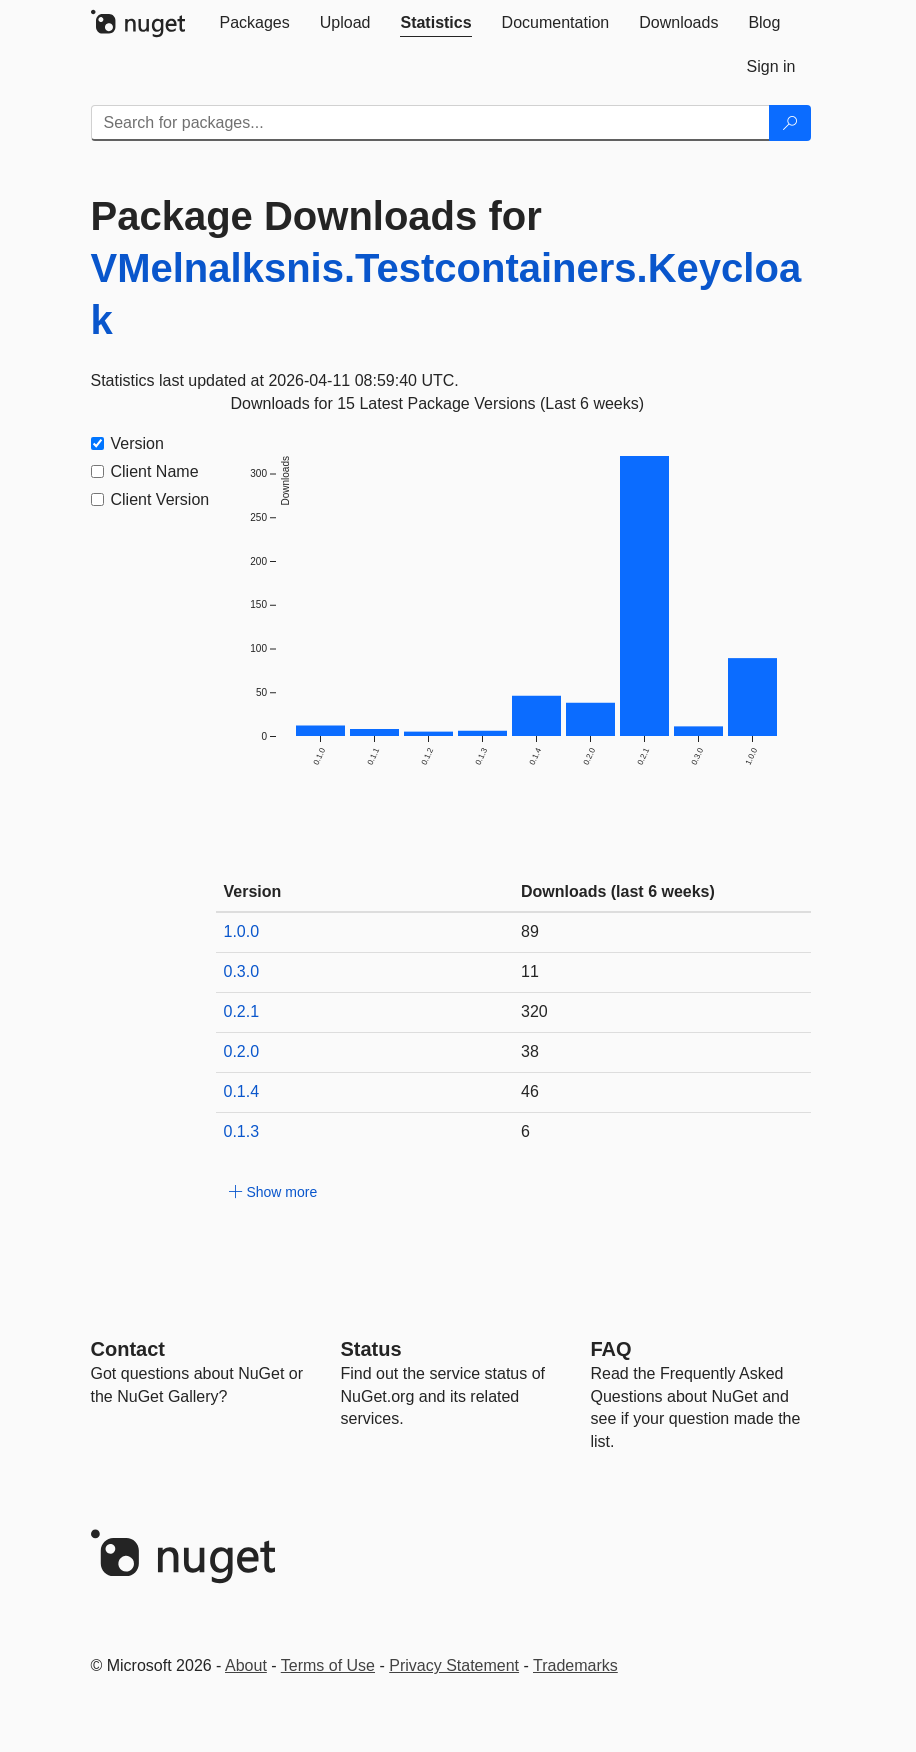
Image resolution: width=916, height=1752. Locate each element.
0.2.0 (242, 1051)
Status (371, 1349)
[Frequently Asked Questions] (611, 1349)
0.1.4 (242, 1091)
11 (530, 971)
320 (534, 1011)
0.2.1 (242, 1011)
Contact (128, 1349)
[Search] (790, 123)
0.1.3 (242, 1131)
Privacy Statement (454, 1665)
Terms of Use (328, 1665)
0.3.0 (242, 971)
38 (530, 1051)
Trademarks (575, 1665)
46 (530, 1091)
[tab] (255, 23)
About (246, 1665)
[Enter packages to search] (430, 123)
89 (530, 931)
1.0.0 (242, 931)
